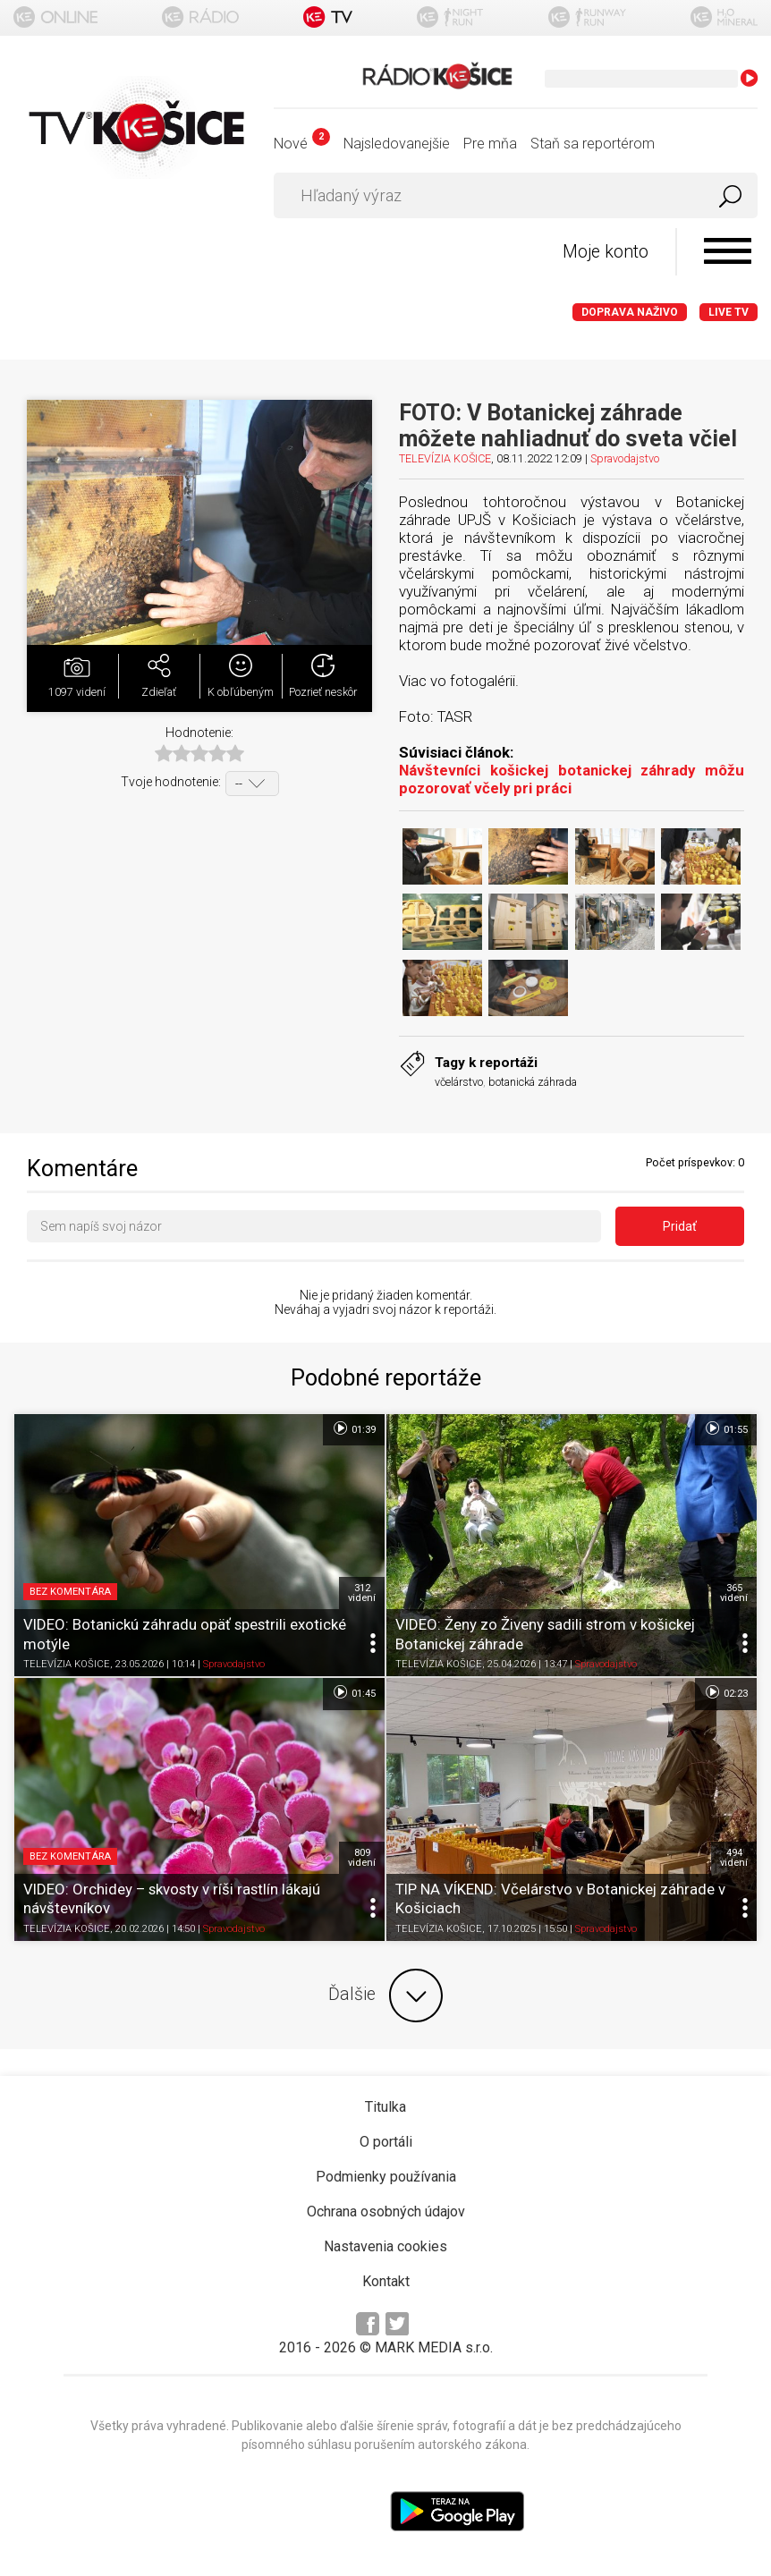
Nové (302, 143)
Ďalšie (385, 1995)
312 (362, 1593)
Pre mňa (490, 143)
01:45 (354, 1692)
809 (362, 1857)
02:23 (726, 1692)
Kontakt (386, 2281)
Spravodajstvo (624, 458)
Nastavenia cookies (385, 2246)
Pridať (680, 1226)
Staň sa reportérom (592, 143)
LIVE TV (728, 312)
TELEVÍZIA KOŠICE (445, 458)
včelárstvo (459, 1082)
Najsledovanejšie (396, 143)
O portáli (386, 2141)
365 (734, 1593)
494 (734, 1857)
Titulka (385, 2106)
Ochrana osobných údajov (386, 2211)
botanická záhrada (532, 1082)
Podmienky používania (386, 2176)
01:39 (354, 1428)
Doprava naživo (629, 312)
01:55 (726, 1428)
